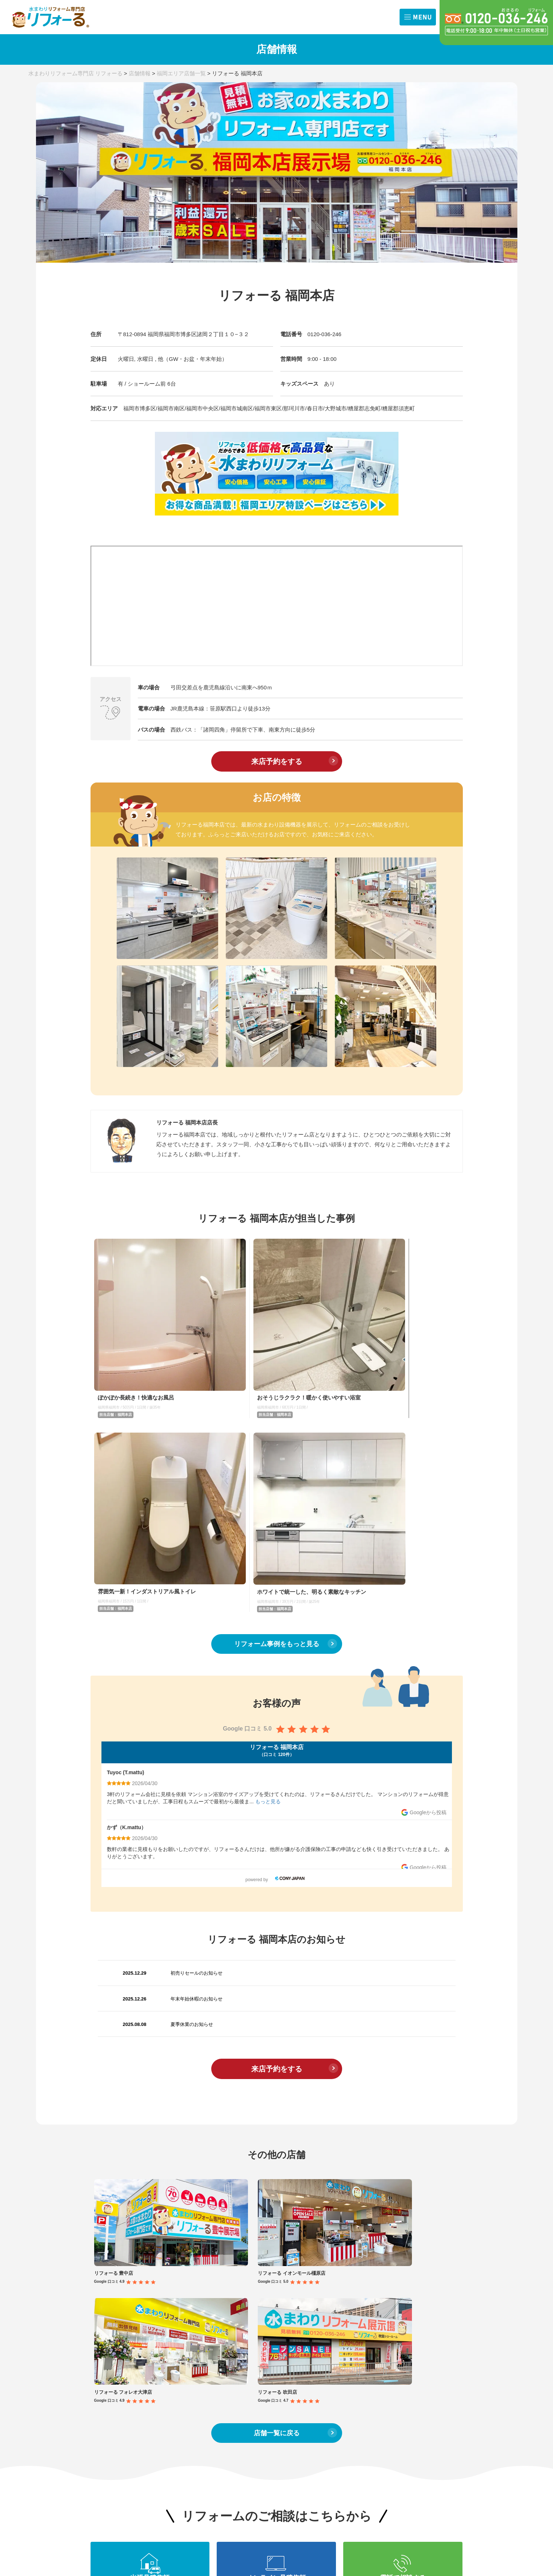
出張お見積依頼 (404, 2364)
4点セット (175, 2365)
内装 (207, 2377)
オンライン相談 (404, 2376)
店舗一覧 (106, 2324)
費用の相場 (109, 2377)
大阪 (95, 2337)
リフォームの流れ (415, 2293)
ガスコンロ (176, 2330)
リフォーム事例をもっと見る (276, 1390)
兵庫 (132, 2337)
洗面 (207, 2318)
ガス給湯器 (214, 2365)
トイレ (172, 2318)
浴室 (207, 2307)
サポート (397, 2334)
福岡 (132, 2361)
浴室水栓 (211, 2353)
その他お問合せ (441, 2376)
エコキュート (179, 2377)
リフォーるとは (412, 2308)
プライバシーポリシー (420, 2420)
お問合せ (404, 2351)
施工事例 (330, 2293)
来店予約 (397, 2387)
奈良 (95, 2349)
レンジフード (179, 2342)
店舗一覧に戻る (277, 2032)
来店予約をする (276, 761)
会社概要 (434, 2334)
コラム (252, 2293)
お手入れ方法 (260, 2382)
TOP (101, 2293)
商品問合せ (437, 2364)
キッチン (174, 2307)
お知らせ (106, 2308)
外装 (169, 2388)
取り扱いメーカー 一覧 (272, 2397)
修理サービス (186, 2403)
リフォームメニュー (194, 2293)
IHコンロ (211, 2330)
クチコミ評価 (439, 2322)
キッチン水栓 (179, 2353)
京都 (132, 2349)
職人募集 (434, 2387)
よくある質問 (409, 2404)
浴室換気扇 (214, 2342)
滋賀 (95, 2361)
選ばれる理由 (402, 2322)
